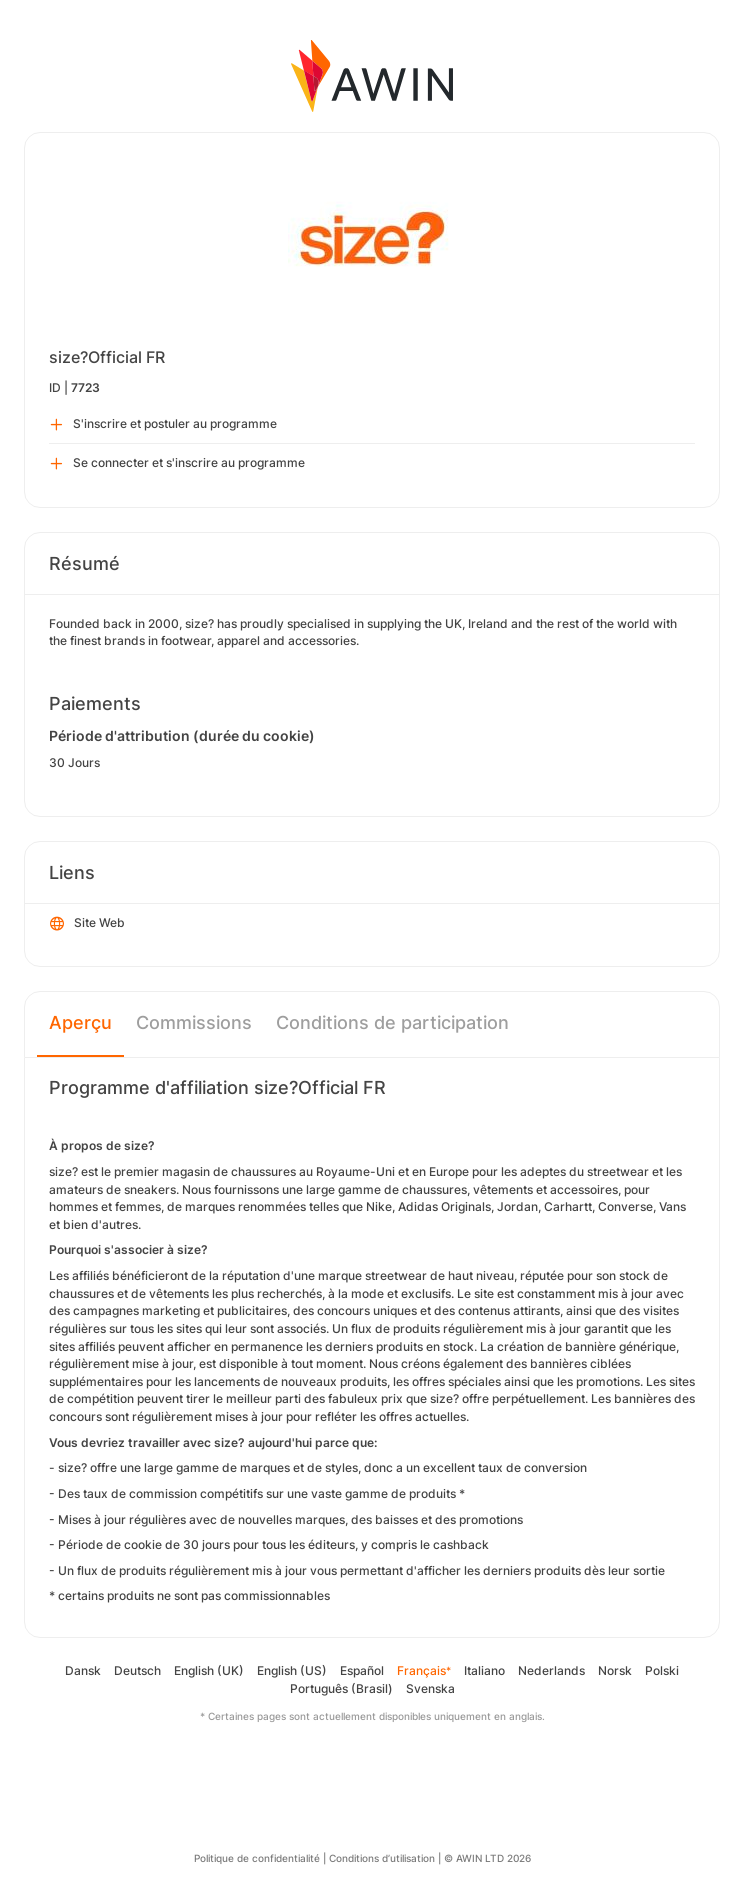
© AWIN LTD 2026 (487, 1858)
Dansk (83, 1670)
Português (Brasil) (341, 1688)
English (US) (292, 1670)
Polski (662, 1670)
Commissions (194, 1022)
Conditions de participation (392, 1022)
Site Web (87, 924)
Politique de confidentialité (257, 1858)
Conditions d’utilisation (382, 1858)
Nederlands (551, 1670)
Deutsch (137, 1670)
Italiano (484, 1670)
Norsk (615, 1670)
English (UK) (209, 1670)
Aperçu (80, 1022)
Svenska (430, 1688)
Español (362, 1670)
